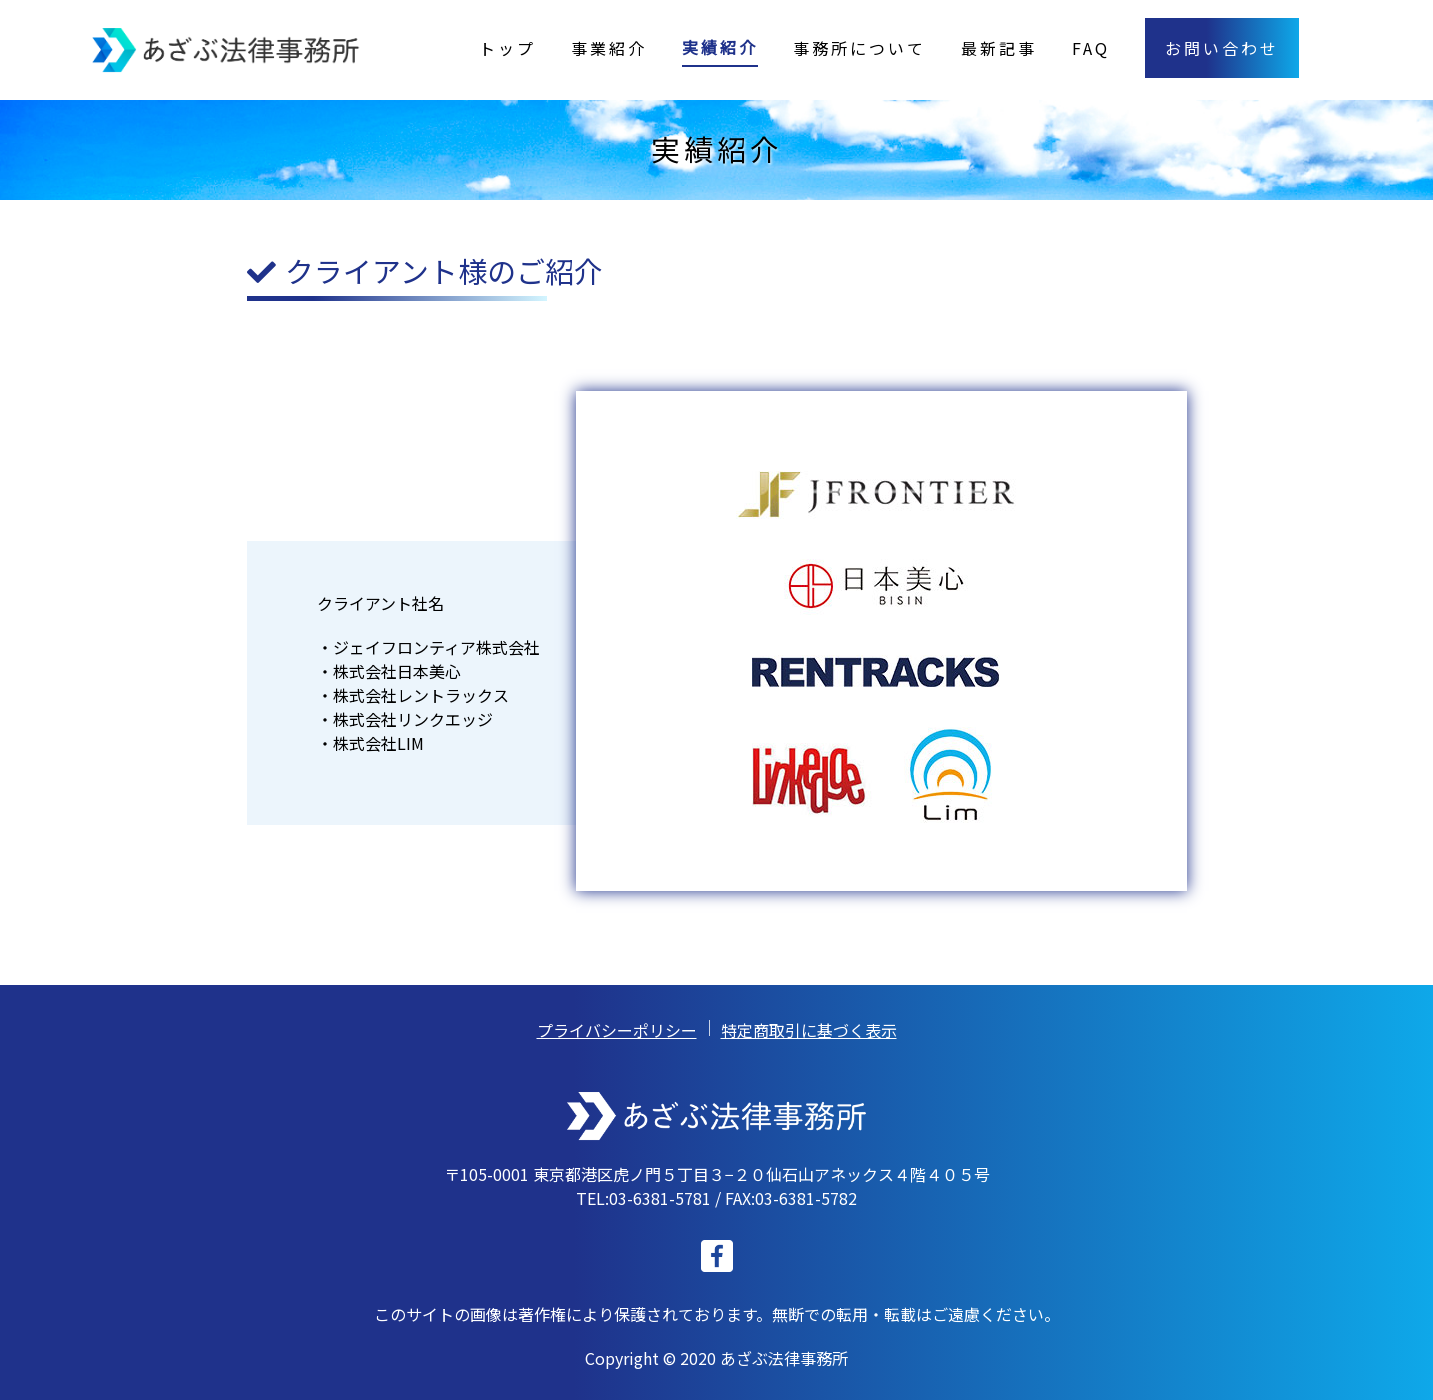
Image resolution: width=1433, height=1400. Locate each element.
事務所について (859, 48)
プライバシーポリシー (617, 1030)
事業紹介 (609, 48)
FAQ (1091, 48)
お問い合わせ (1222, 48)
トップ (507, 48)
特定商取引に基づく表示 (809, 1030)
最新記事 (999, 48)
